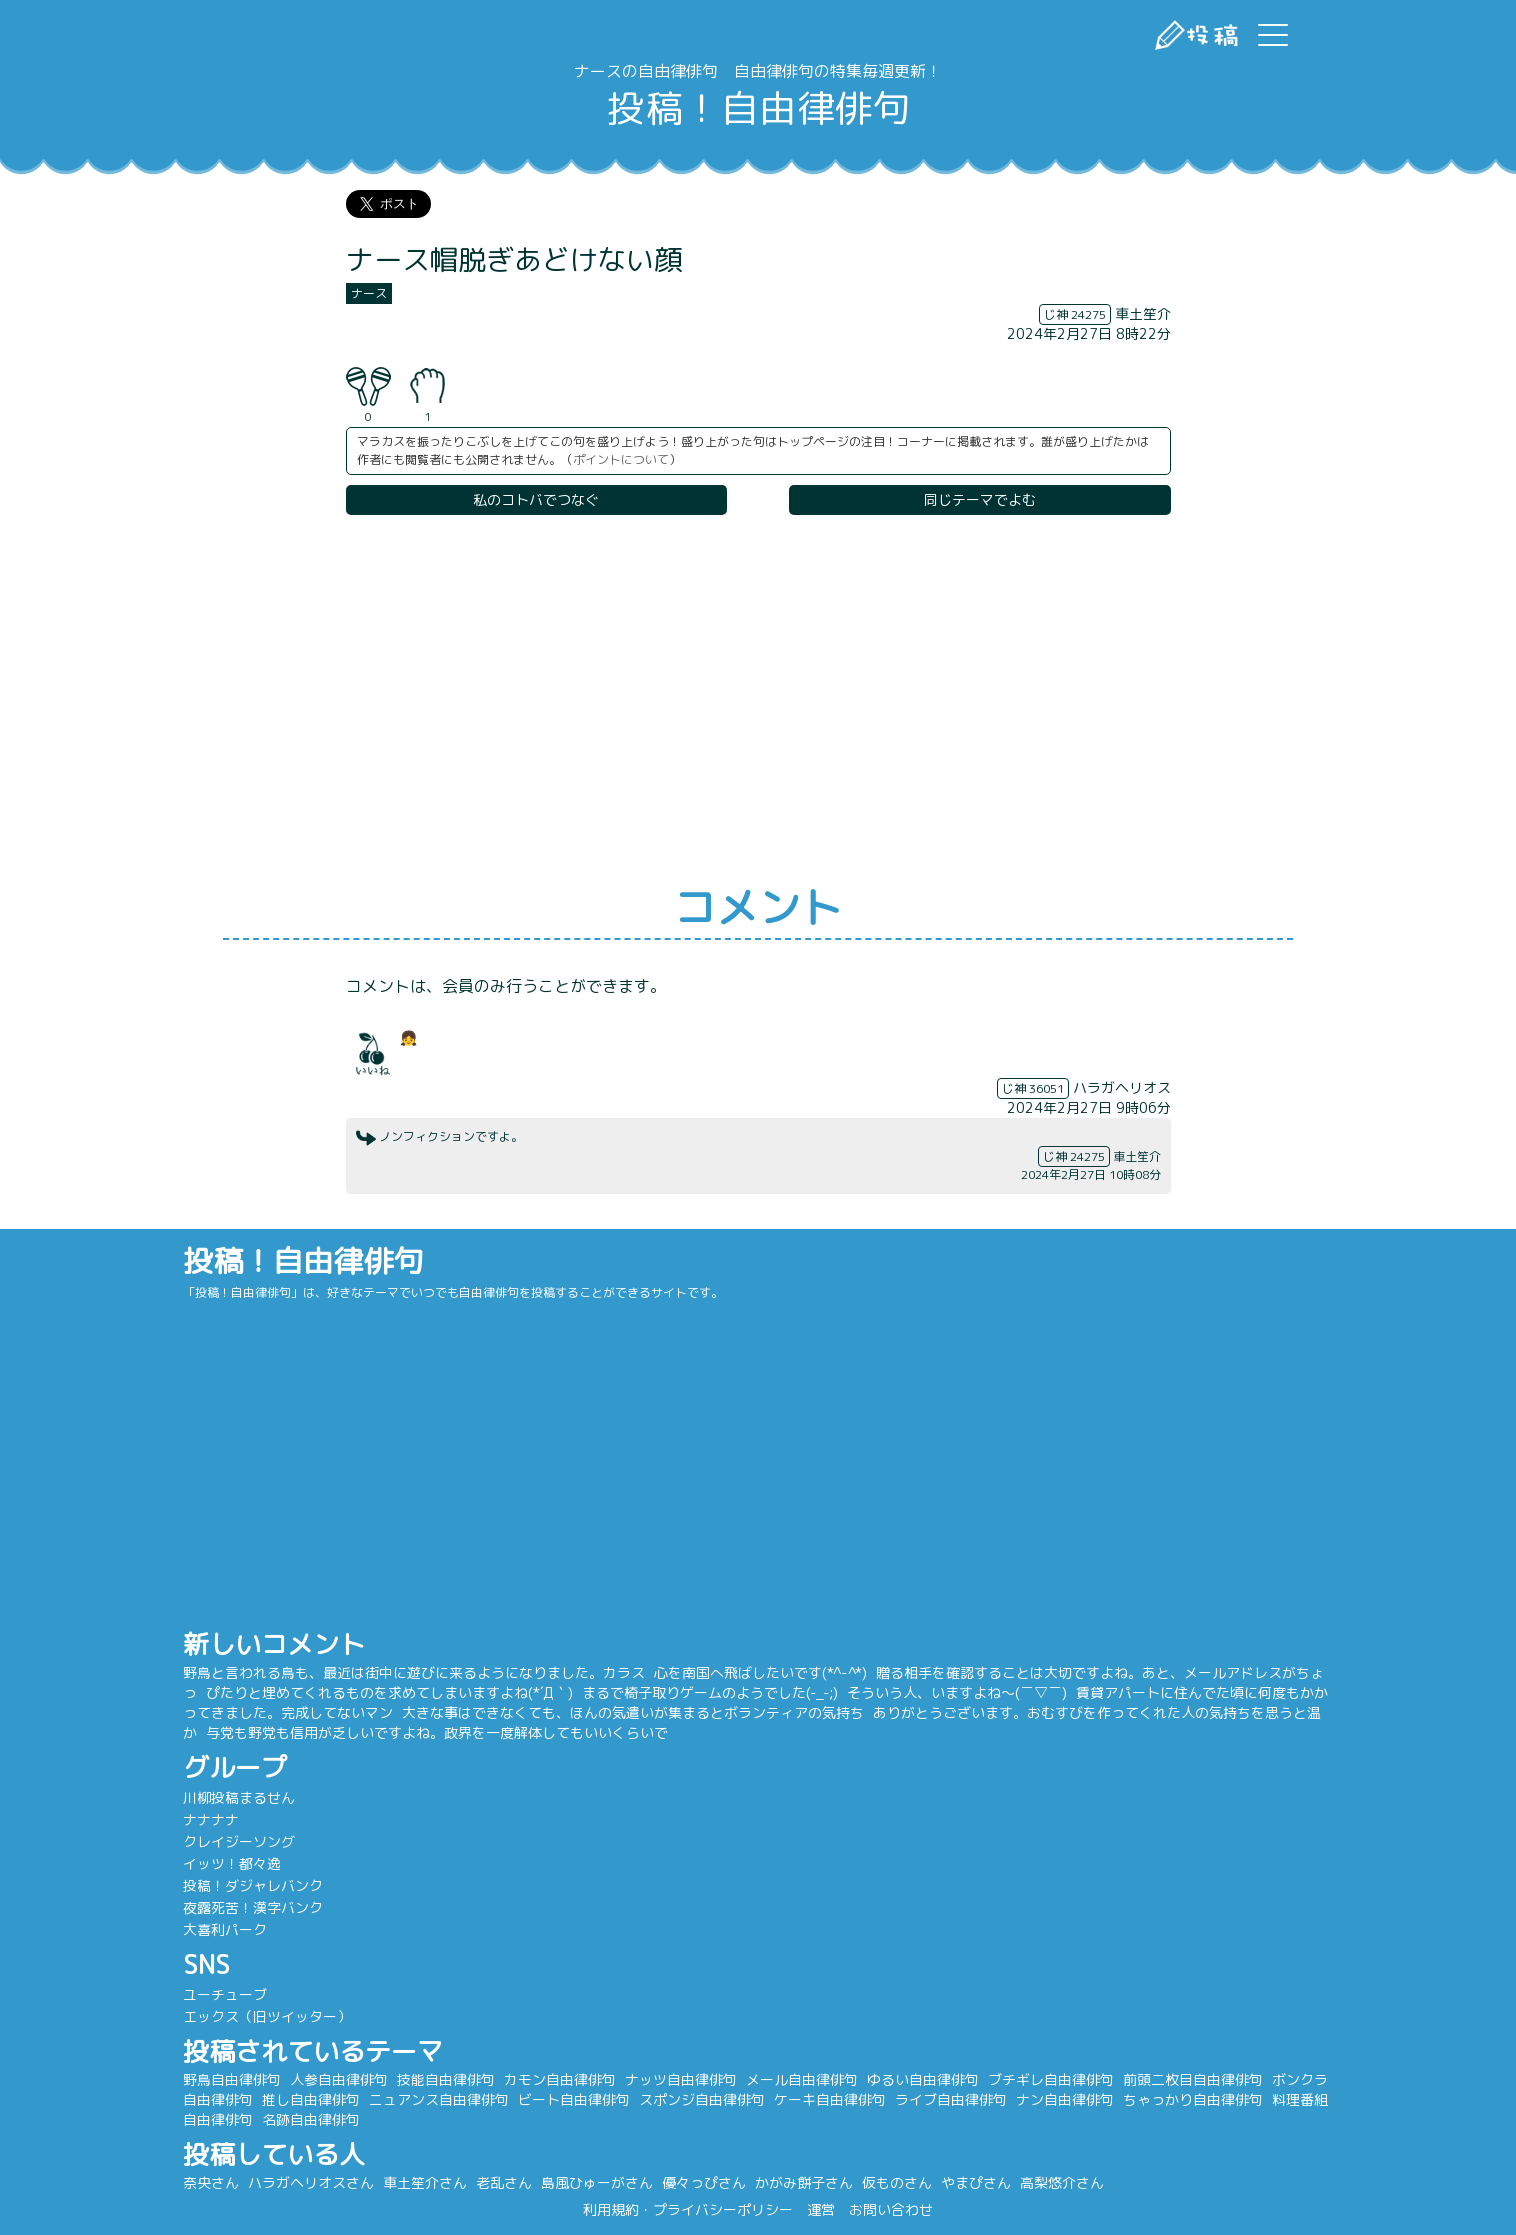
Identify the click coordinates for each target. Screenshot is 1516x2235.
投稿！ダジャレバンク (260, 1885)
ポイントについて (621, 459)
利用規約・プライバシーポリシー (688, 2209)
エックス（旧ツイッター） (274, 2016)
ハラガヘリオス (1122, 1087)
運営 (821, 2209)
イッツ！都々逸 (239, 1863)
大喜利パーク (232, 1929)
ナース (369, 293)
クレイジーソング (246, 1841)
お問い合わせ (891, 2209)
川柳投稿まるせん (246, 1797)
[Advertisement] (758, 701)
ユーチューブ (232, 1994)
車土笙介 (1143, 313)
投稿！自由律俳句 (758, 107)
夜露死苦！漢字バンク (260, 1907)
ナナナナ (218, 1819)
